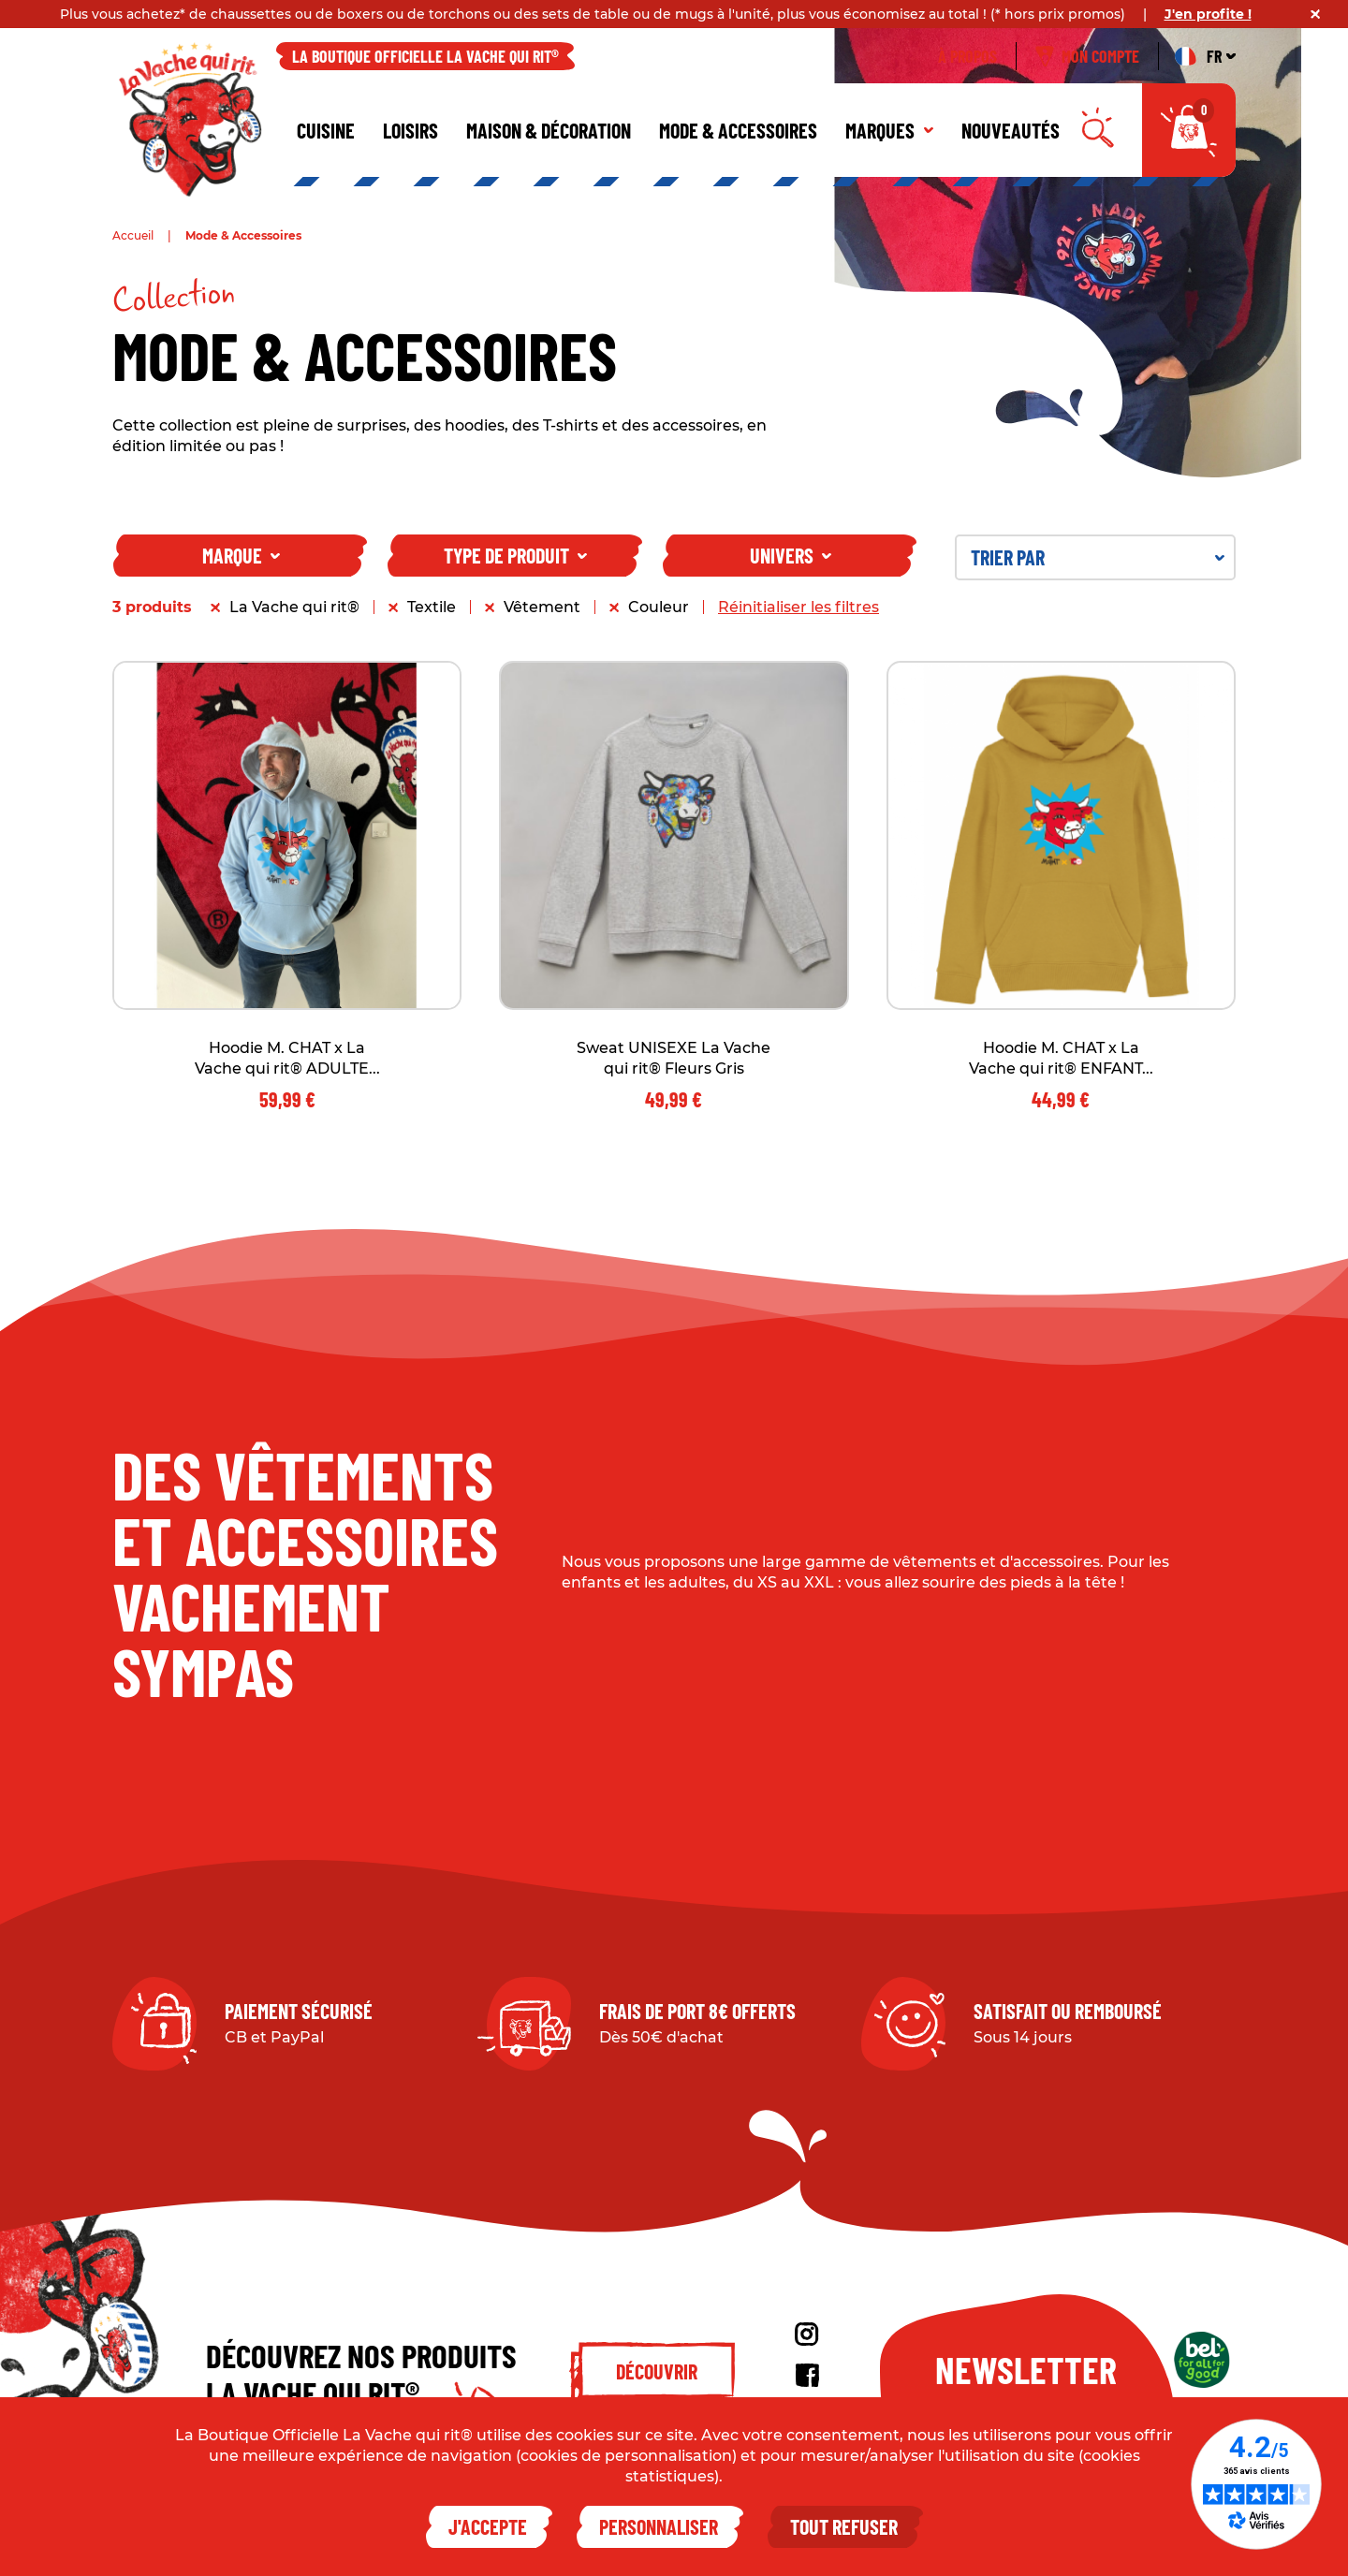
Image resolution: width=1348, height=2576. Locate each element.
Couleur (658, 607)
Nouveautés (1010, 130)
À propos (967, 56)
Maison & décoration (548, 130)
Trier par (1097, 557)
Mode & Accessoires (738, 130)
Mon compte (1087, 56)
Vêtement (542, 607)
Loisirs (410, 130)
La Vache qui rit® (294, 607)
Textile (431, 607)
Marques (889, 130)
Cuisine (326, 130)
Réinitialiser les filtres (798, 607)
